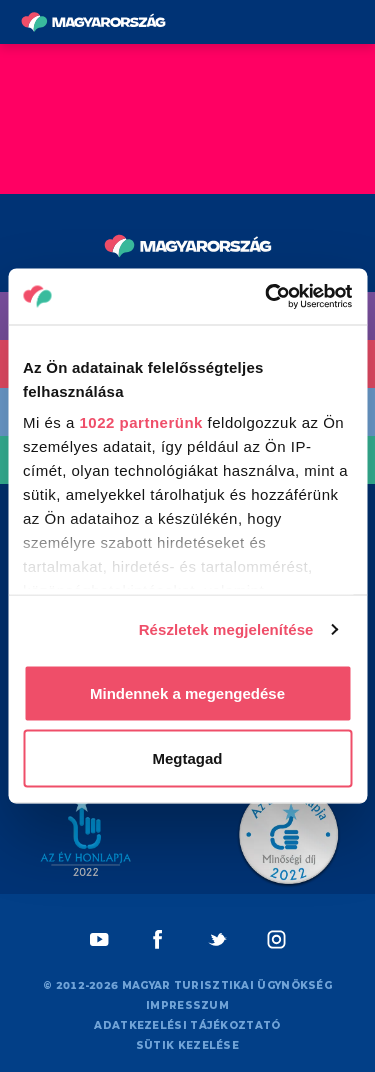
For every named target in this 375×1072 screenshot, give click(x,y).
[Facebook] (158, 939)
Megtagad (187, 758)
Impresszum (187, 1005)
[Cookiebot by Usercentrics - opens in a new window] (267, 297)
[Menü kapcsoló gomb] (353, 22)
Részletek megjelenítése (226, 629)
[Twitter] (217, 939)
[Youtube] (99, 939)
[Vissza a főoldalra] (93, 22)
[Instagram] (276, 939)
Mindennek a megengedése (187, 692)
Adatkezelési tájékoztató (187, 1025)
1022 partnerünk (141, 422)
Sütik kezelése (187, 1045)
